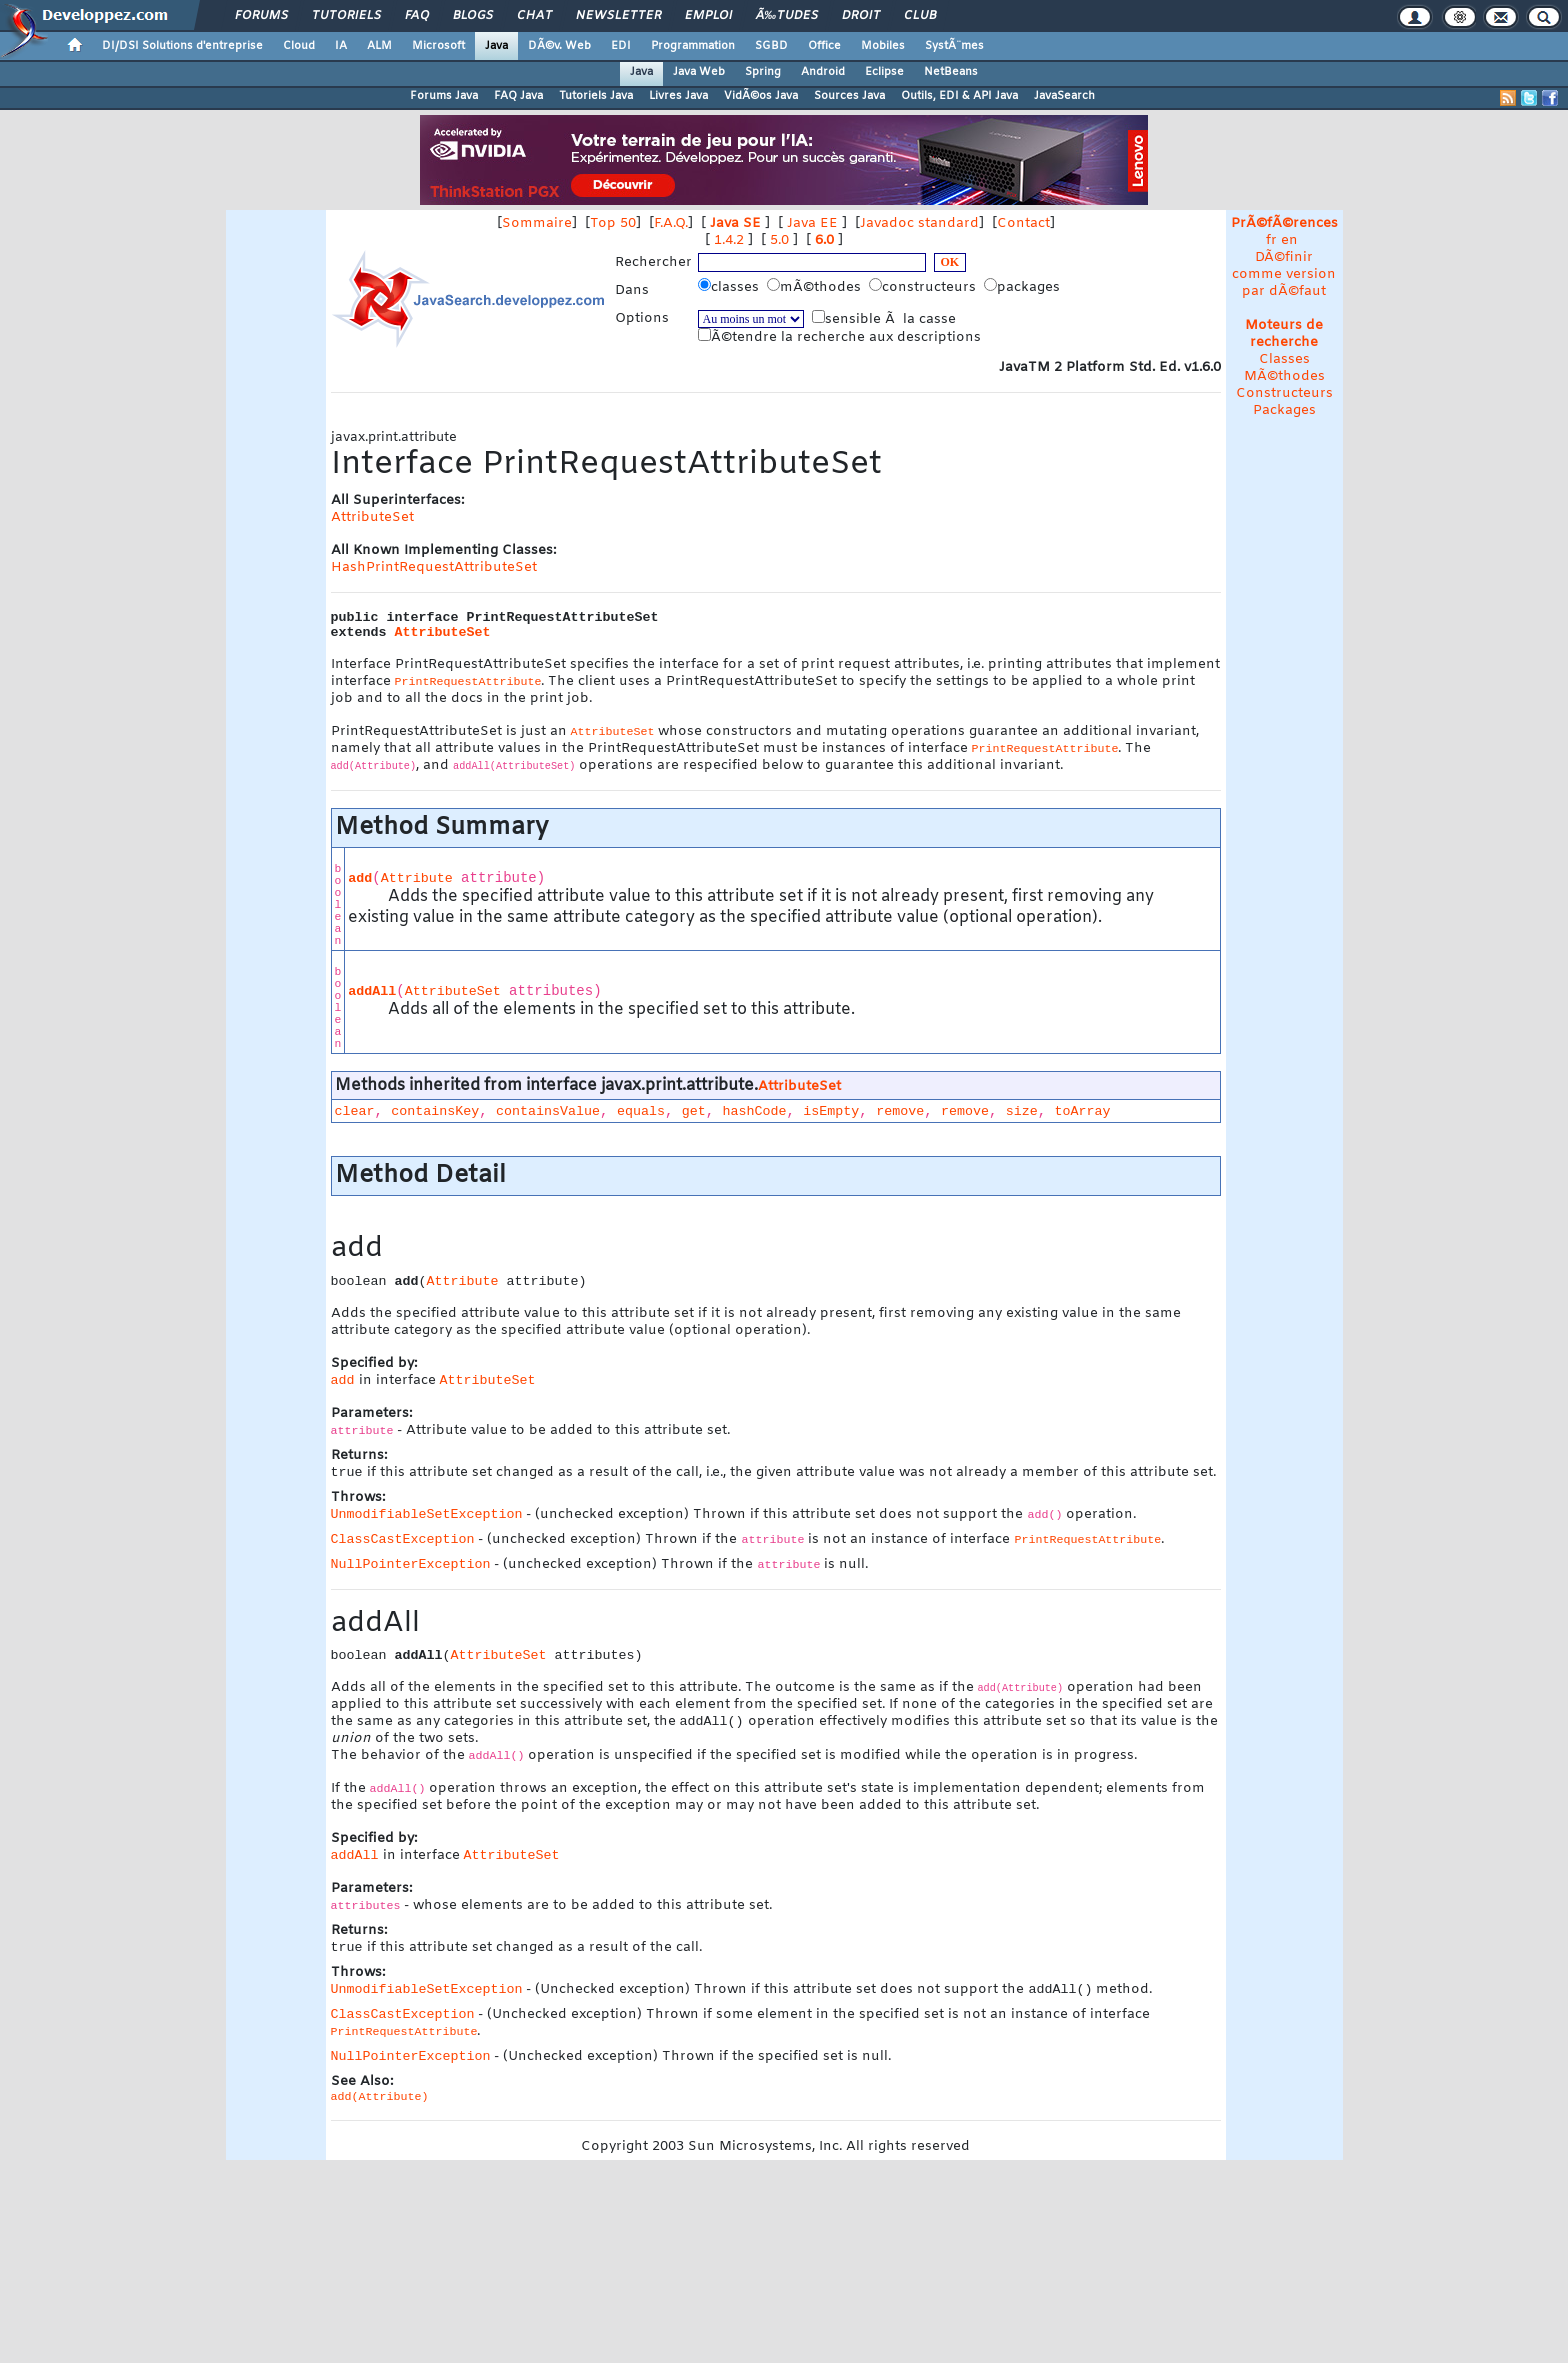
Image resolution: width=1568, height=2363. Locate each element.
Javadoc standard (919, 223)
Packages (1284, 410)
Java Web (699, 72)
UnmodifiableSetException (427, 1516)
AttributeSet (372, 517)
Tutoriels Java (596, 96)
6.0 (824, 240)
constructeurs (924, 287)
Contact (1023, 223)
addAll (372, 991)
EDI (621, 46)
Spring (763, 72)
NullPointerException (411, 1566)
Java (496, 46)
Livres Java (678, 96)
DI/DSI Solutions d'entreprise (182, 46)
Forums (261, 16)
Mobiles (883, 46)
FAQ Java (518, 96)
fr (1271, 240)
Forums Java (444, 96)
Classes (1284, 359)
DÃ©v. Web (559, 46)
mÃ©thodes (816, 287)
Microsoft (438, 46)
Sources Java (849, 96)
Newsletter (618, 16)
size (1022, 1111)
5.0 (779, 240)
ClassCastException (403, 1541)
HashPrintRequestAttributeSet (434, 567)
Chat (534, 16)
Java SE (735, 223)
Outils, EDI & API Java (959, 96)
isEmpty (831, 1111)
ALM (379, 46)
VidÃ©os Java (761, 96)
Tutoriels (346, 16)
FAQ (417, 16)
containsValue (548, 1111)
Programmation (693, 46)
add (360, 878)
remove (900, 1111)
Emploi (708, 16)
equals (641, 1111)
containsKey (435, 1111)
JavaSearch (1064, 96)
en (1289, 240)
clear (355, 1111)
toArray (1083, 1111)
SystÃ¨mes (954, 46)
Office (824, 46)
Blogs (473, 16)
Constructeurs (1284, 393)
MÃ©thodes (1284, 376)
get (694, 1111)
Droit (861, 16)
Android (823, 72)
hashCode (755, 1111)
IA (341, 46)
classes (730, 287)
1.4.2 (729, 240)
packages (1024, 287)
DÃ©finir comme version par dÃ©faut (1284, 274)
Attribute (417, 878)
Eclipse (884, 72)
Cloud (299, 46)
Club (920, 16)
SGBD (771, 46)
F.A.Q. (671, 223)
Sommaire (537, 223)
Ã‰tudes (787, 16)
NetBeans (951, 72)
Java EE (812, 223)
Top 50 (613, 223)
